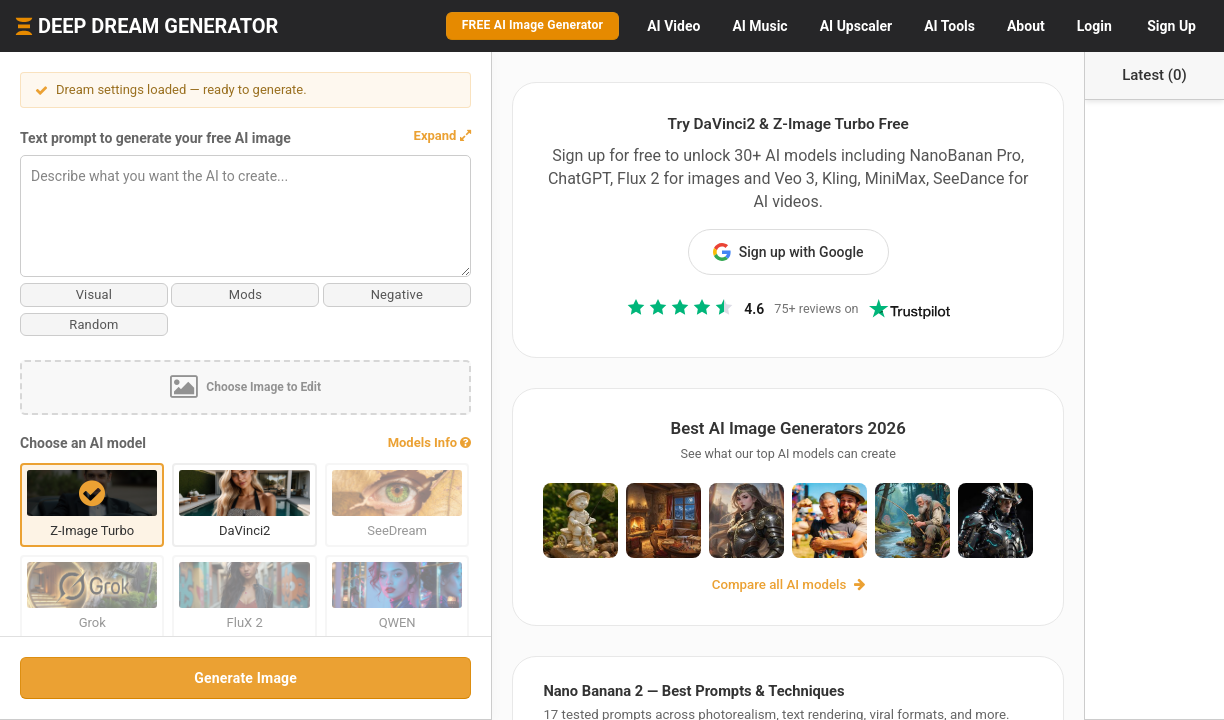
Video (673, 26)
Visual (78, 294)
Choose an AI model (83, 443)
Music (759, 26)
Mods (200, 294)
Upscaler (856, 26)
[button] (350, 136)
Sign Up (1171, 26)
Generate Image (199, 678)
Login (1094, 26)
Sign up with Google (742, 229)
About (1026, 26)
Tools (949, 26)
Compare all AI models (742, 576)
